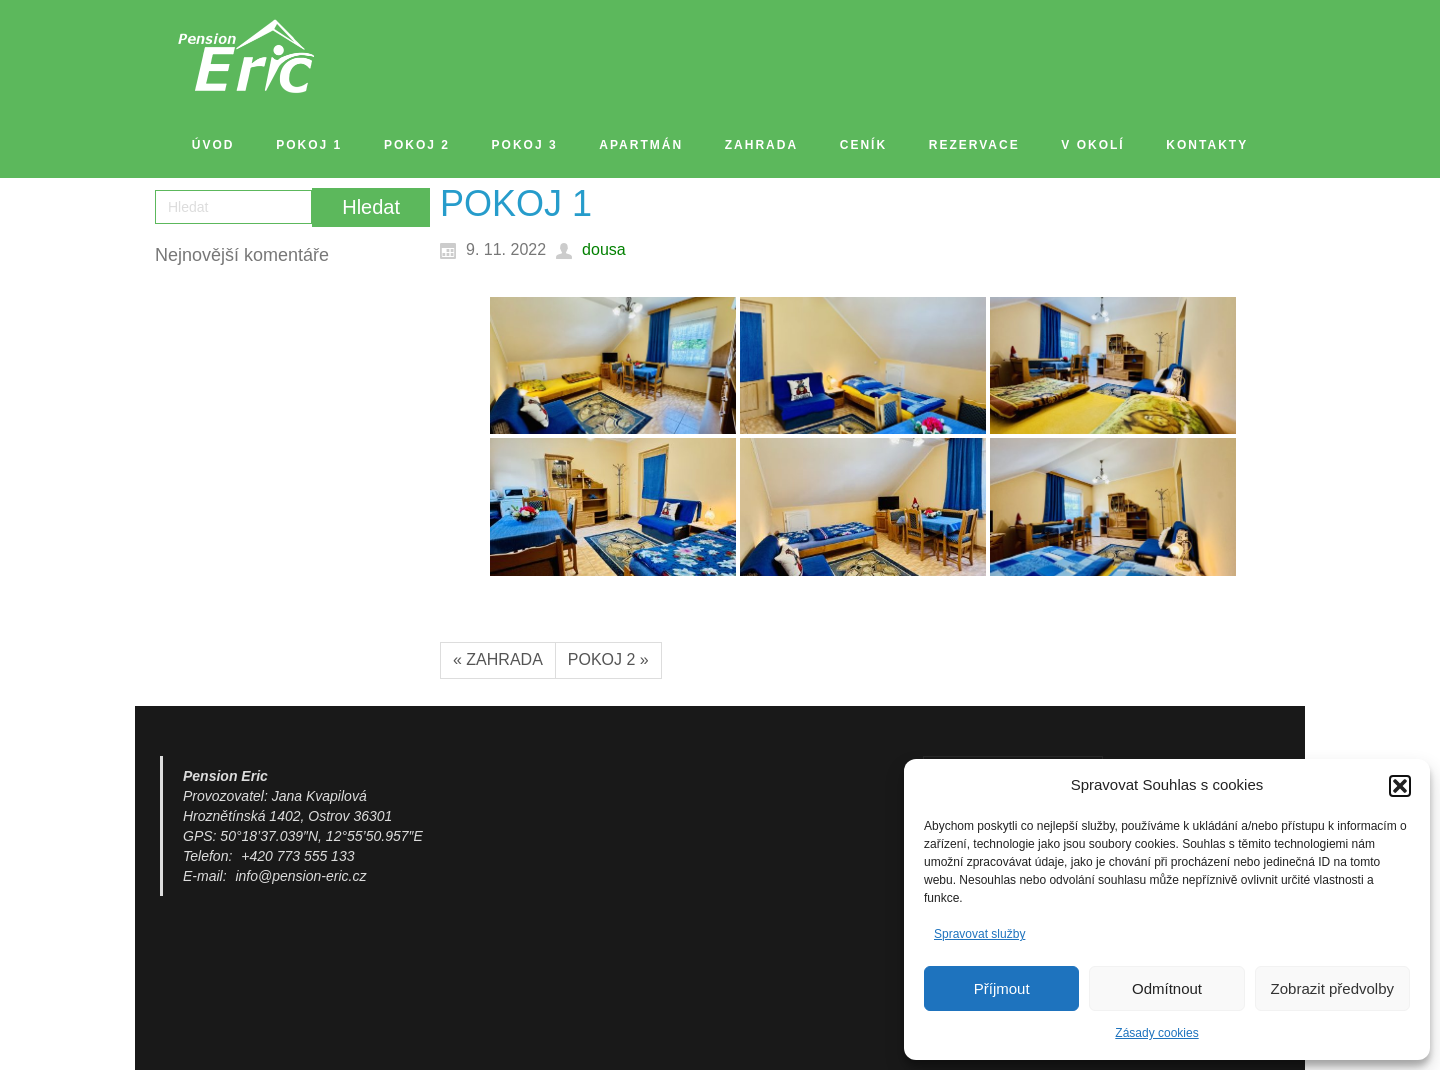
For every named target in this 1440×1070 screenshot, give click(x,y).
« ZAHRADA (498, 659)
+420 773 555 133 (297, 856)
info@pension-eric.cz (300, 876)
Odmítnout (1167, 988)
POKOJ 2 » (608, 659)
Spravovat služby (979, 934)
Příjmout (1002, 988)
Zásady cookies (1156, 1033)
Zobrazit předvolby (1332, 988)
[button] (1400, 786)
